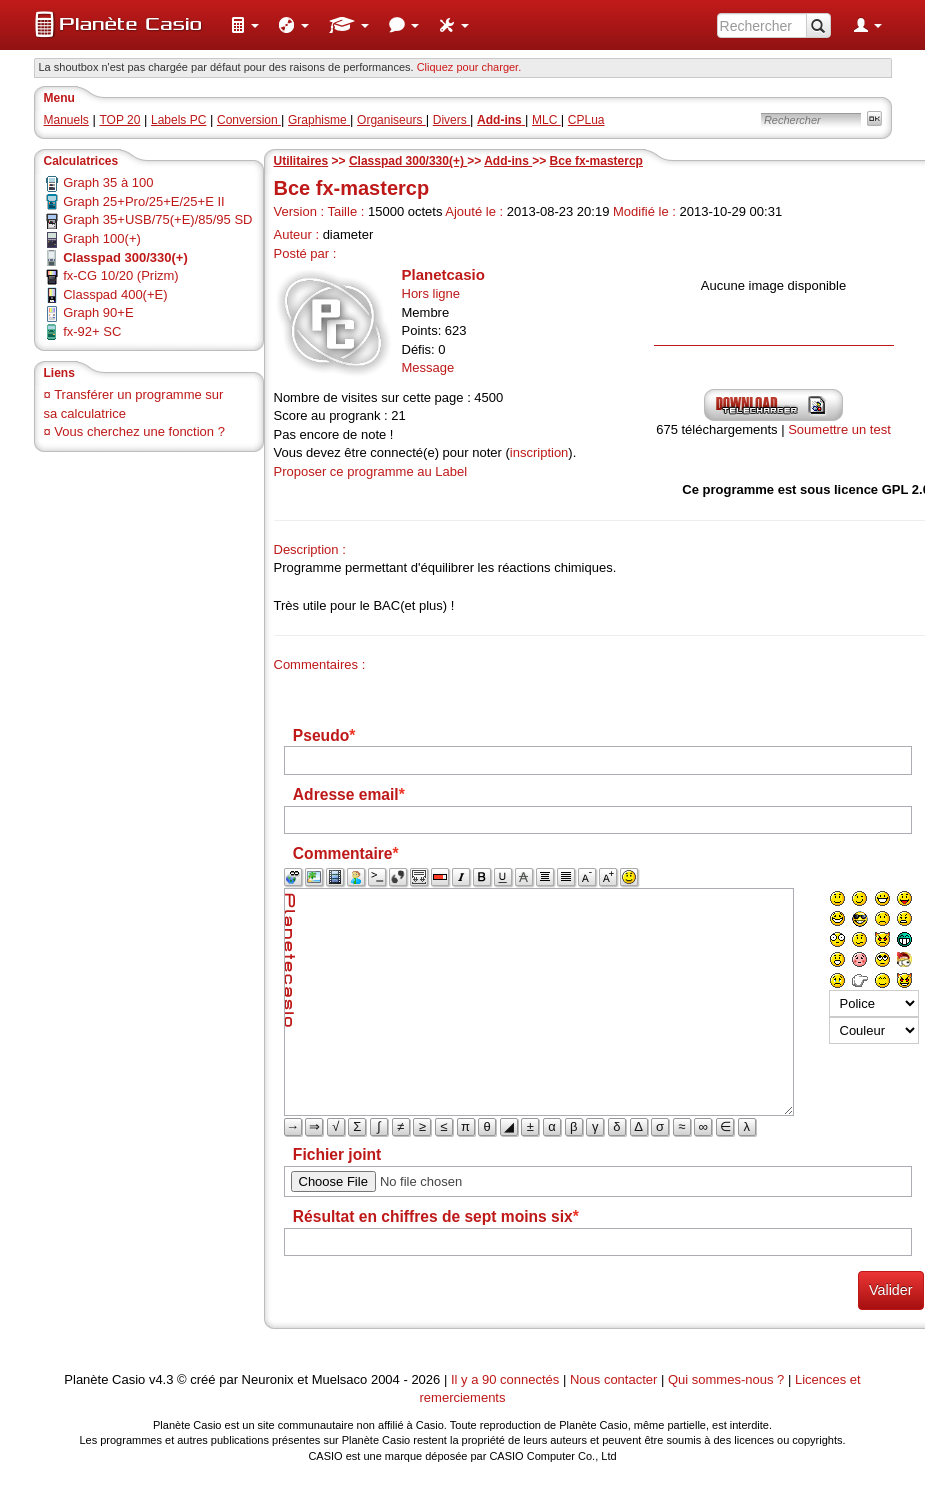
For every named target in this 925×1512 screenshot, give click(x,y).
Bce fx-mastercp (596, 161)
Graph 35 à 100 (108, 182)
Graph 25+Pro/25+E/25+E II (144, 201)
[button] (245, 25)
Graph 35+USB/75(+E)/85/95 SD (157, 219)
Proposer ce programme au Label (371, 471)
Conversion (249, 120)
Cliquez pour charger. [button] (469, 67)
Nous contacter (613, 1379)
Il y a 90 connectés (507, 1379)
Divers (451, 120)
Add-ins (508, 161)
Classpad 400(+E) (115, 294)
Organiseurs (391, 120)
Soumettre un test (839, 429)
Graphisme (319, 120)
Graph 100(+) (102, 238)
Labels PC (178, 120)
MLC (546, 120)
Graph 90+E (98, 312)
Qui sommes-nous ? (726, 1379)
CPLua (586, 120)
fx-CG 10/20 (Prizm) (121, 275)
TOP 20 (119, 120)
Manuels (66, 120)
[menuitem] (245, 25)
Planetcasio (443, 274)
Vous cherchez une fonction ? (139, 431)
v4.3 (161, 1379)
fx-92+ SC (92, 331)
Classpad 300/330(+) (408, 161)
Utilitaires (301, 161)
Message (428, 367)
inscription (539, 452)
